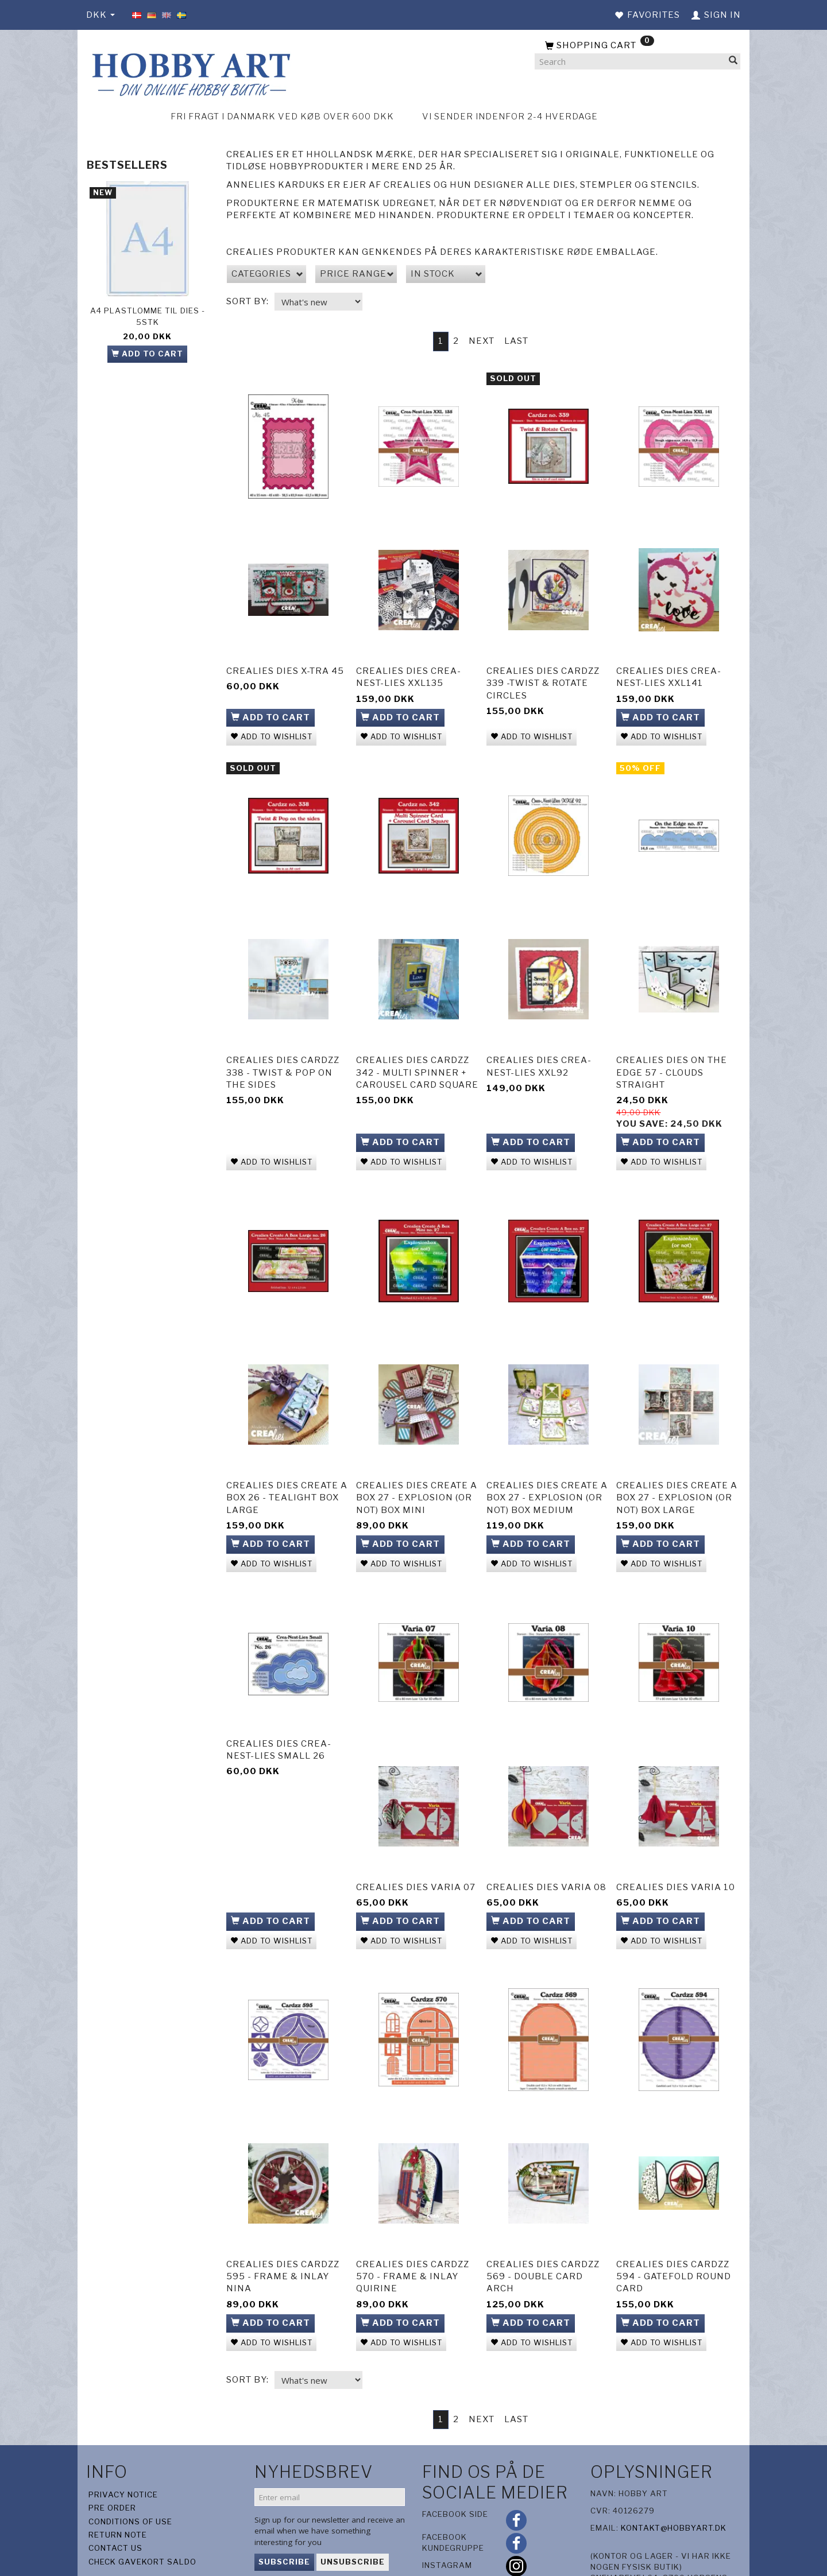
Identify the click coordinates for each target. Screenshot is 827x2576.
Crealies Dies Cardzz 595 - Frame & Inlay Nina (282, 2224)
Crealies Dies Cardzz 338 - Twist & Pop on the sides (282, 1054)
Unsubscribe (352, 2507)
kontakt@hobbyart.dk (673, 2472)
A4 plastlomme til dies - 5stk (147, 316)
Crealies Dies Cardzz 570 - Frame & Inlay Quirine (412, 2224)
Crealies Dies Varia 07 (416, 1846)
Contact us (115, 2492)
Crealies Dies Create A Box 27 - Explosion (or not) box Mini (416, 1467)
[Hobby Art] (189, 72)
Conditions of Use (130, 2466)
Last (516, 341)
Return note (117, 2479)
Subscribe (284, 2507)
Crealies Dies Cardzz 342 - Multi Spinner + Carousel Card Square (417, 1054)
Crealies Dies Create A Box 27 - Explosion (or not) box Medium (547, 1467)
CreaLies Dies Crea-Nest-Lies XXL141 (668, 669)
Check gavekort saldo (142, 2506)
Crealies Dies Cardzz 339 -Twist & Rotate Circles (543, 675)
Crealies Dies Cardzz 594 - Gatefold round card (673, 2224)
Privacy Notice (123, 2439)
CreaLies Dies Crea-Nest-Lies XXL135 (408, 669)
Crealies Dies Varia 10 (675, 1846)
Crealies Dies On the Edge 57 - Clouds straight (671, 1054)
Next (481, 341)
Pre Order (112, 2453)
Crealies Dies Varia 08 (546, 1846)
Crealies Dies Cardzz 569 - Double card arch (543, 2224)
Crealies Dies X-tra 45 (285, 663)
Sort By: (247, 301)
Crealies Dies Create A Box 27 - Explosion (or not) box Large (676, 1467)
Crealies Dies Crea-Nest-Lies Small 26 (278, 1708)
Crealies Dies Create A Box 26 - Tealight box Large (286, 1467)
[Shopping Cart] (637, 45)
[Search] (733, 62)
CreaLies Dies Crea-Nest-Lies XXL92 (539, 1048)
